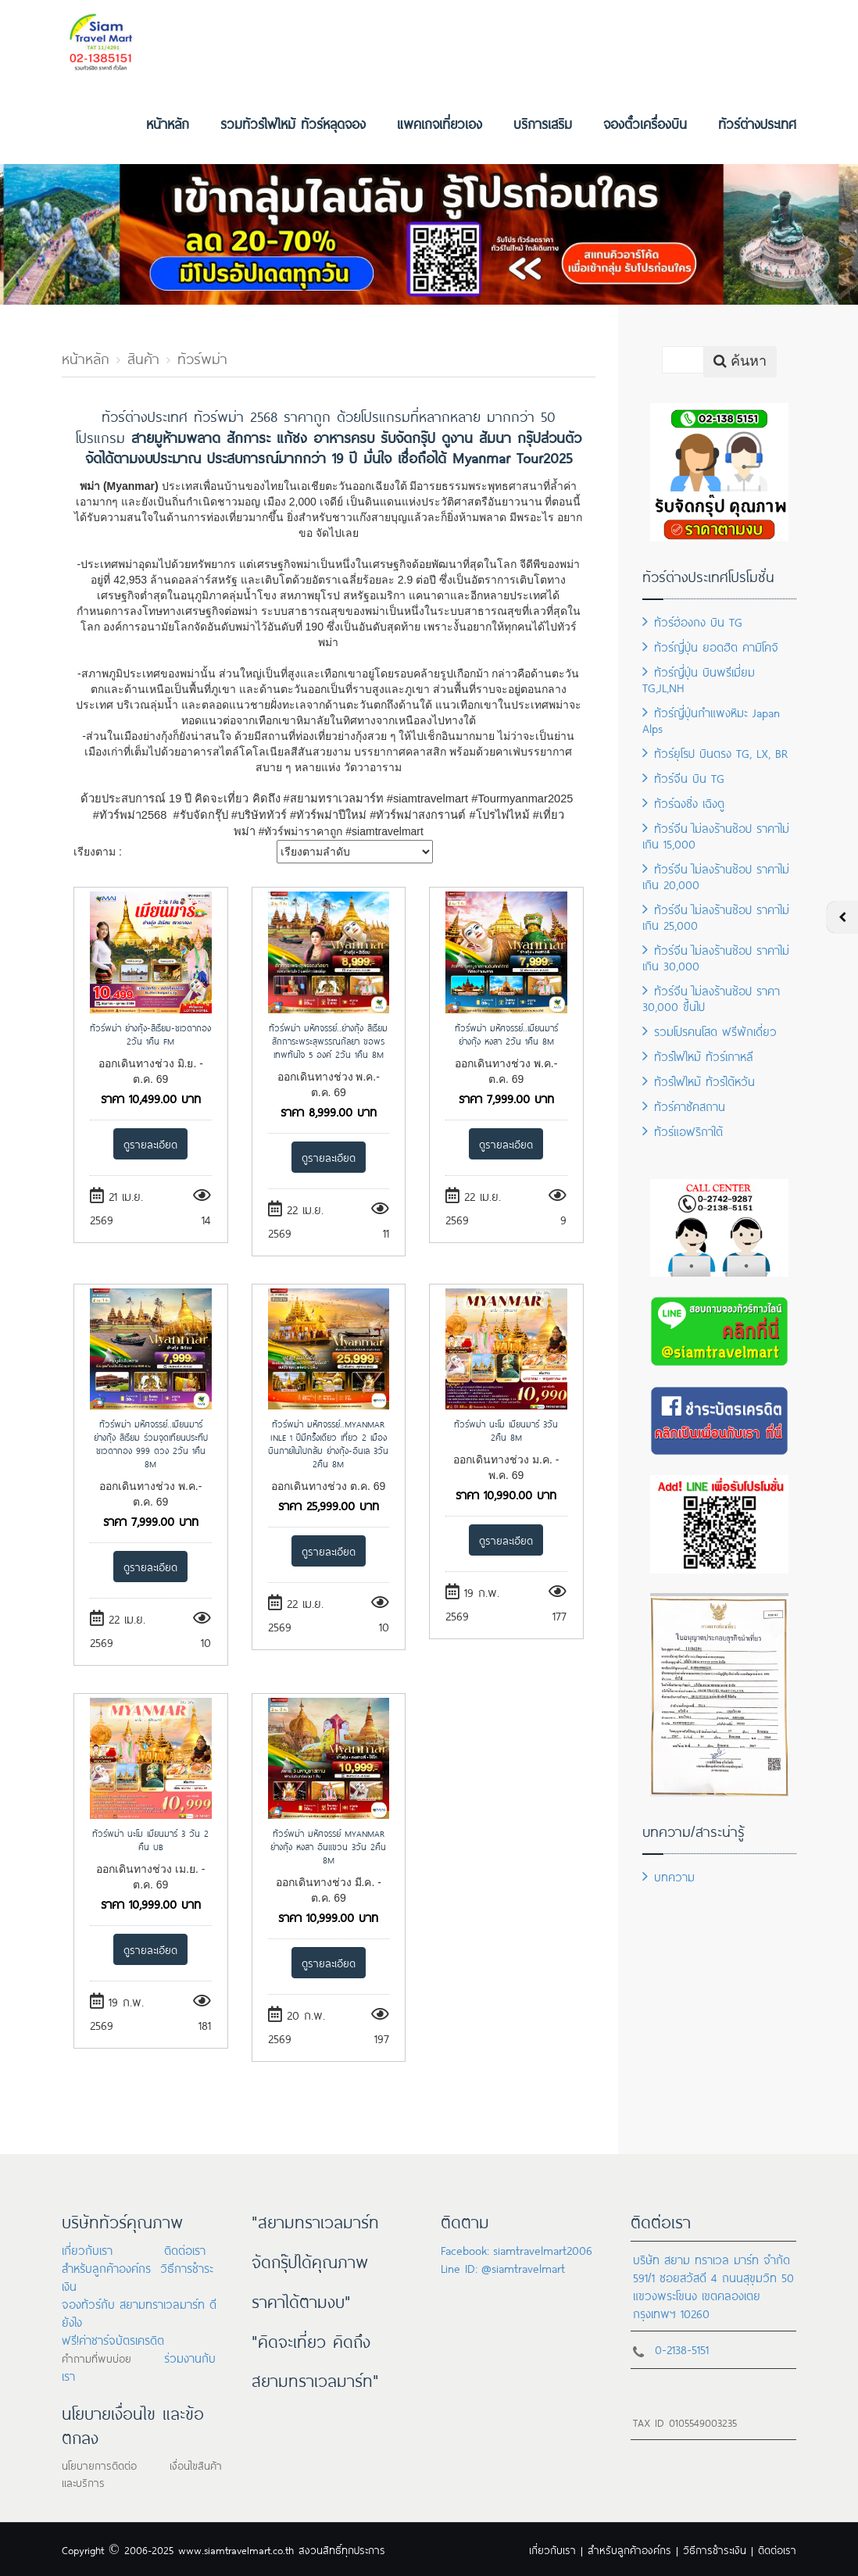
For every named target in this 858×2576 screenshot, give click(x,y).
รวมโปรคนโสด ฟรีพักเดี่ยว (709, 1030)
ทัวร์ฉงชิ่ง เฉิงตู (683, 802)
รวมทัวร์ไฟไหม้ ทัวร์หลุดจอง (293, 123)
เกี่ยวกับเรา (87, 2249)
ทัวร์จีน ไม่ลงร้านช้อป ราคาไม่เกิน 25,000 (715, 916)
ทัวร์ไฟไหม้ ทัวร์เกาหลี (697, 1055)
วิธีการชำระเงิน (714, 2549)
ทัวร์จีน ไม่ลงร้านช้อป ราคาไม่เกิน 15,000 (715, 834)
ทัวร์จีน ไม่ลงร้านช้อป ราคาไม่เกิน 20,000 (715, 875)
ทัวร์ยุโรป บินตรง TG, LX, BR (715, 752)
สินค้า (143, 357)
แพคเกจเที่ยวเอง (439, 123)
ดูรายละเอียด (150, 1143)
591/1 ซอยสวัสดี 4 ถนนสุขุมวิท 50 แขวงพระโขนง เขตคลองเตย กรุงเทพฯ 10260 (713, 2294)
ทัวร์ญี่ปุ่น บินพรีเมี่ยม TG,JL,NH (698, 678)
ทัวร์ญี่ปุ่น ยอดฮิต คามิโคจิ (710, 646)
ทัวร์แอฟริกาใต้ (682, 1130)
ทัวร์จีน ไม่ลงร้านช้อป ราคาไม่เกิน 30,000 (715, 956)
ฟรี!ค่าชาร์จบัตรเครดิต (113, 2339)
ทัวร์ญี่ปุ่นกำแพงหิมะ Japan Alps (711, 719)
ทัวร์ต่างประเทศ (757, 123)
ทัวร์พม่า (202, 357)
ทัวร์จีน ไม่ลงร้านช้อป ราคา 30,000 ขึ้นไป (711, 997)
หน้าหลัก (167, 123)
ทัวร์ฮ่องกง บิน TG (692, 621)
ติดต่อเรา (185, 2249)
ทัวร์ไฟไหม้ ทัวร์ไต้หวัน (698, 1080)
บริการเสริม (542, 123)
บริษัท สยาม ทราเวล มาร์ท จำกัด (711, 2258)
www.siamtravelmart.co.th (236, 2549)
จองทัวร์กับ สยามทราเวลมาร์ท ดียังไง (139, 2312)
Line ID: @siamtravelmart (503, 2267)
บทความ (668, 1875)
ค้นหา (740, 361)
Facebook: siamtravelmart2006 (516, 2249)
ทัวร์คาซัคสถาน (683, 1105)
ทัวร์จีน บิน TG (683, 777)
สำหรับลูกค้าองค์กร (106, 2267)
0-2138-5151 (682, 2348)
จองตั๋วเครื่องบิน (645, 123)
